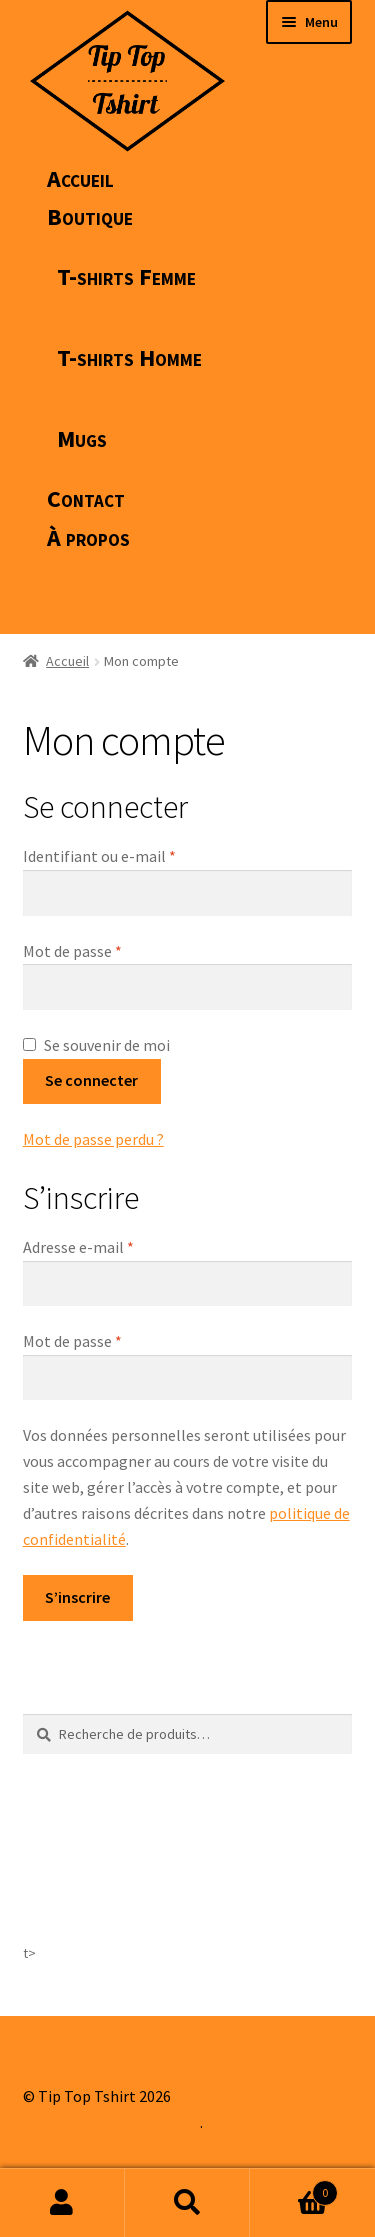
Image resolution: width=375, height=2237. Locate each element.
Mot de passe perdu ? (93, 1139)
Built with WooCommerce (111, 2122)
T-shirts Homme (129, 357)
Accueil (80, 178)
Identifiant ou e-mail (139, 855)
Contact (86, 498)
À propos (88, 537)
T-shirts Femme (126, 276)
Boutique (90, 216)
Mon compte (62, 2203)
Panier (294, 2188)
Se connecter (91, 1080)
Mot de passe (112, 950)
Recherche (187, 2203)
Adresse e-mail (118, 1246)
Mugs (82, 438)
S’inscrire (77, 1597)
